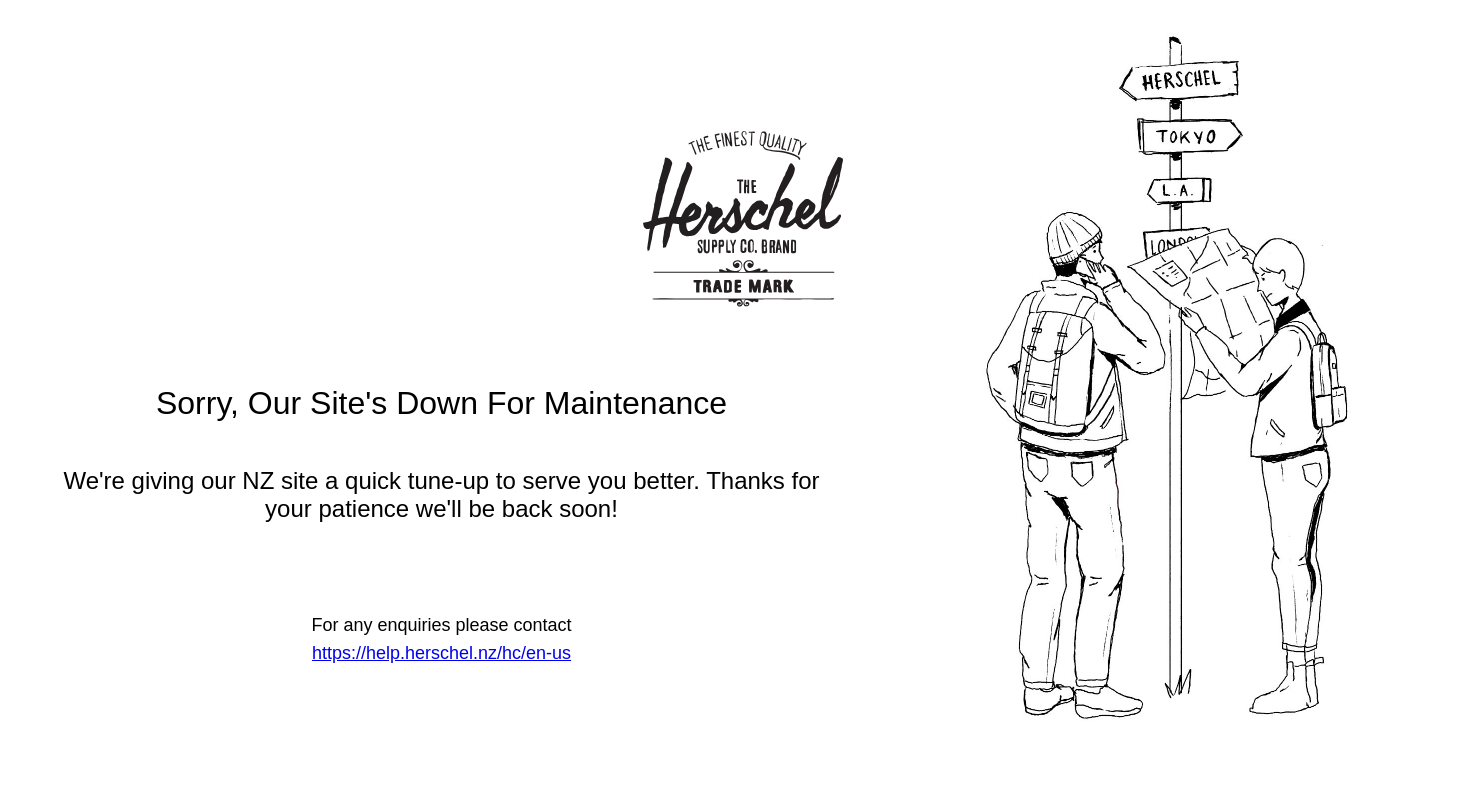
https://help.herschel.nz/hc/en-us (441, 653)
